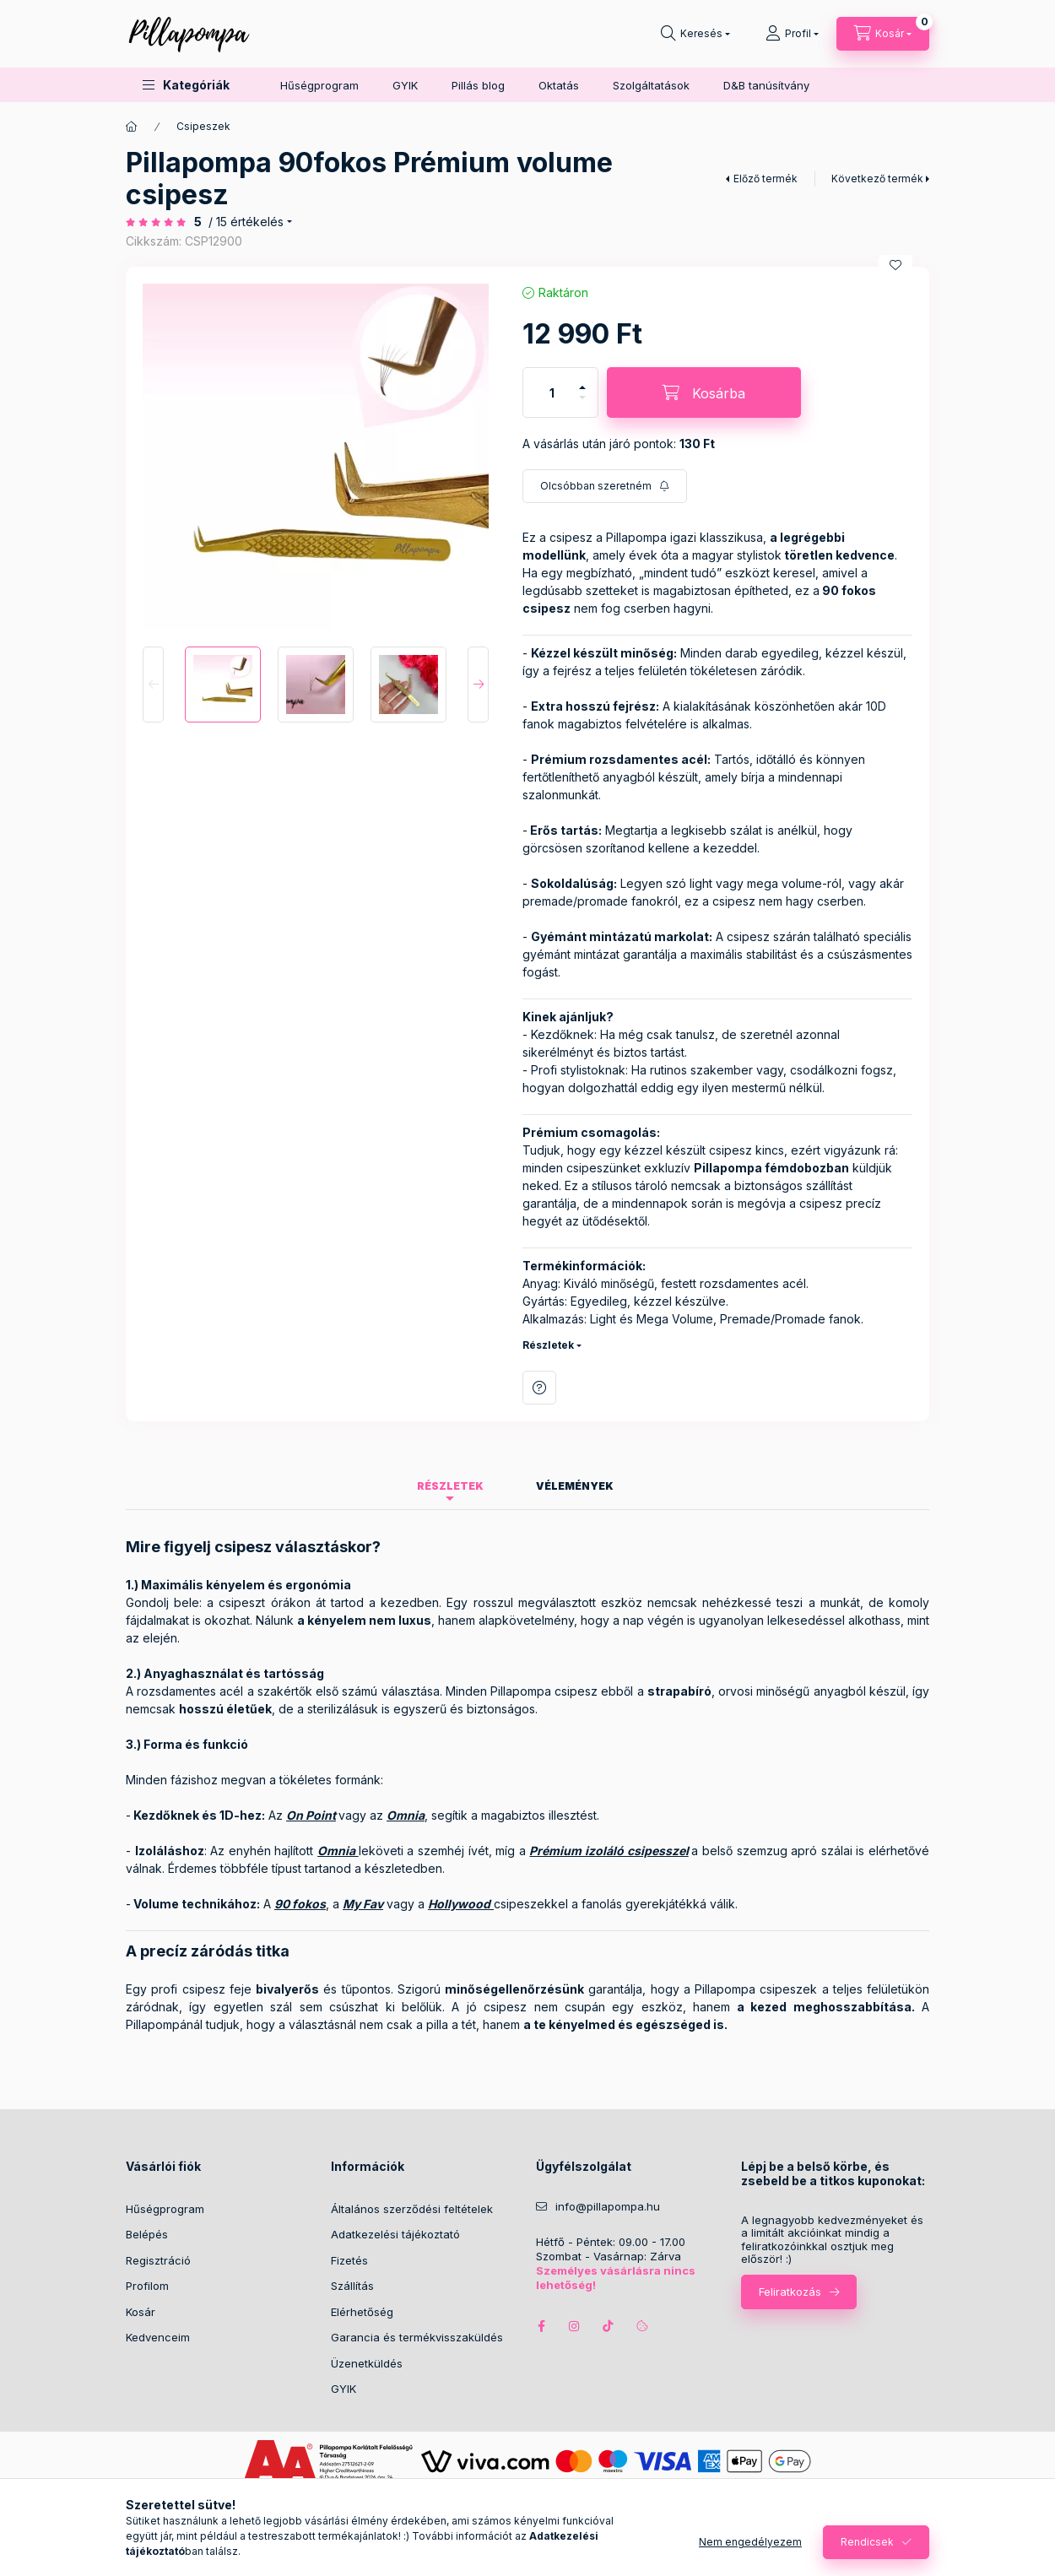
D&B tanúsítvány (766, 85)
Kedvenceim (158, 2337)
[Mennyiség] (552, 392)
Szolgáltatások (651, 85)
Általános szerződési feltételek (412, 2209)
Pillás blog (478, 85)
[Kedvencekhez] (895, 265)
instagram (575, 2326)
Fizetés (349, 2260)
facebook (541, 2326)
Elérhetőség (362, 2312)
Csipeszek (203, 126)
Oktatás (558, 85)
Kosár (140, 2312)
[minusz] (582, 397)
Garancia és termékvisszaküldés (417, 2337)
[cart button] (882, 34)
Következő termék (877, 178)
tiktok (608, 2326)
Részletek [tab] (450, 1486)
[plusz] (582, 387)
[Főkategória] (132, 126)
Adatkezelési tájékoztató (395, 2234)
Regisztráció (158, 2260)
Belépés (147, 2234)
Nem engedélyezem (750, 2541)
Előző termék (765, 178)
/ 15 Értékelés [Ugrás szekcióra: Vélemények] (246, 222)
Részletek (548, 1345)
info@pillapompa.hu (607, 2206)
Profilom (147, 2285)
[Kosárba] (704, 392)
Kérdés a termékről (539, 1387)
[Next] (478, 684)
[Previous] (153, 684)
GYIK (405, 85)
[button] (186, 85)
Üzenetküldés (367, 2363)
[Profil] (792, 34)
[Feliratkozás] (604, 486)
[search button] (695, 34)
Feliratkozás (790, 2291)
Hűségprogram (319, 85)
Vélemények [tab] (575, 1486)
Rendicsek (867, 2541)
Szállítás (352, 2285)
